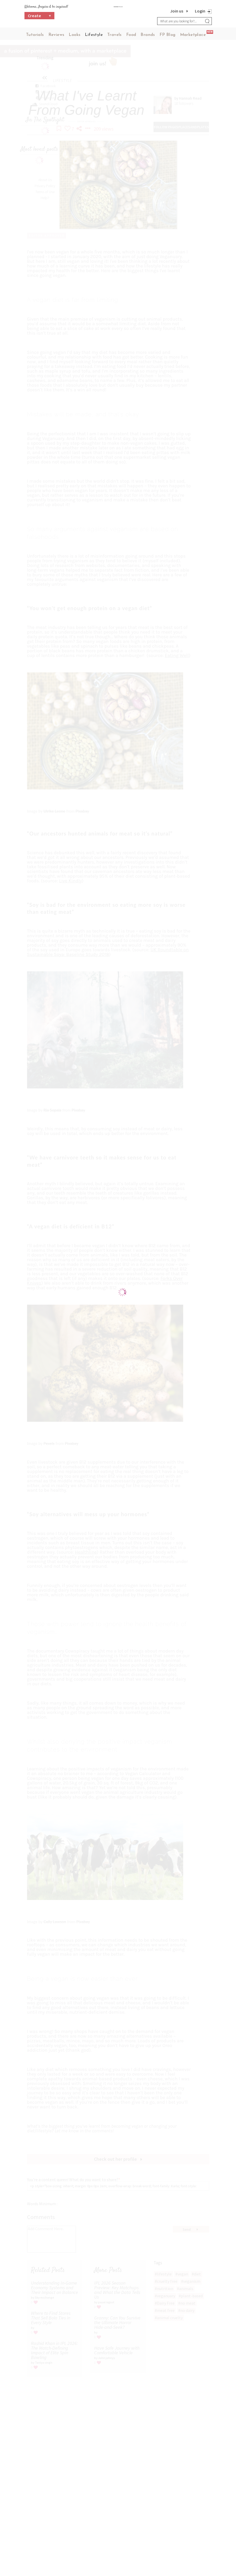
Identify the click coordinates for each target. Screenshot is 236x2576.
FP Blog (168, 35)
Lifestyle (94, 35)
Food (131, 35)
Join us (176, 11)
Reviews (56, 35)
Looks (74, 35)
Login (200, 11)
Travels (114, 35)
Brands (148, 35)
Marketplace (193, 35)
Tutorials (35, 35)
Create (39, 20)
